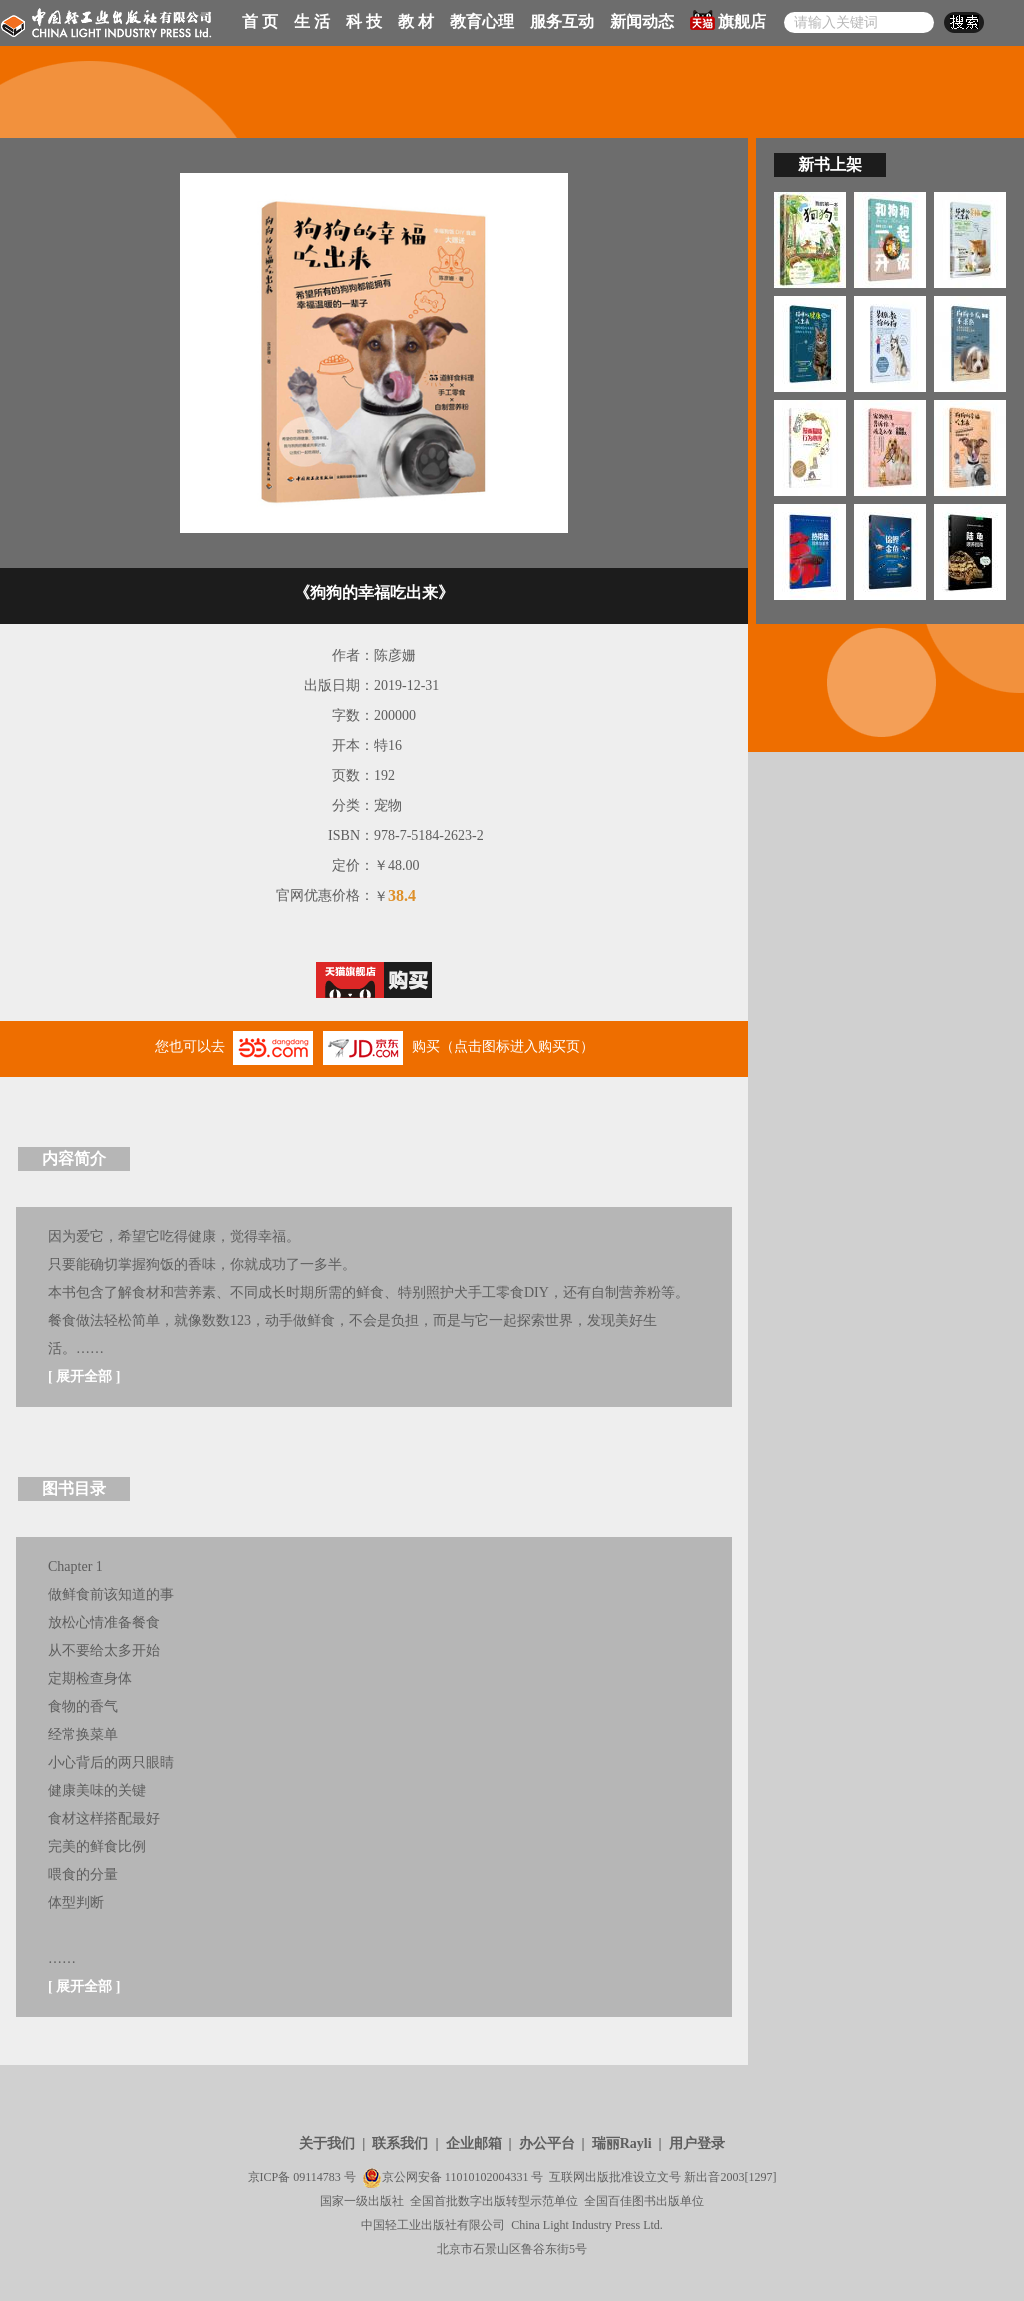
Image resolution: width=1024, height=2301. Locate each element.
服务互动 (562, 21)
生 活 (312, 21)
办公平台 (547, 2143)
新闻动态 (642, 21)
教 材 (416, 21)
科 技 (364, 21)
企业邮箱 (474, 2143)
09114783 (317, 2177)
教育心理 (482, 21)
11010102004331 (487, 2177)
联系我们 (400, 2143)
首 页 (260, 21)
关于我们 (327, 2143)
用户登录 (697, 2143)
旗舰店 (728, 20)
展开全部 (84, 1376)
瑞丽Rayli (622, 2143)
